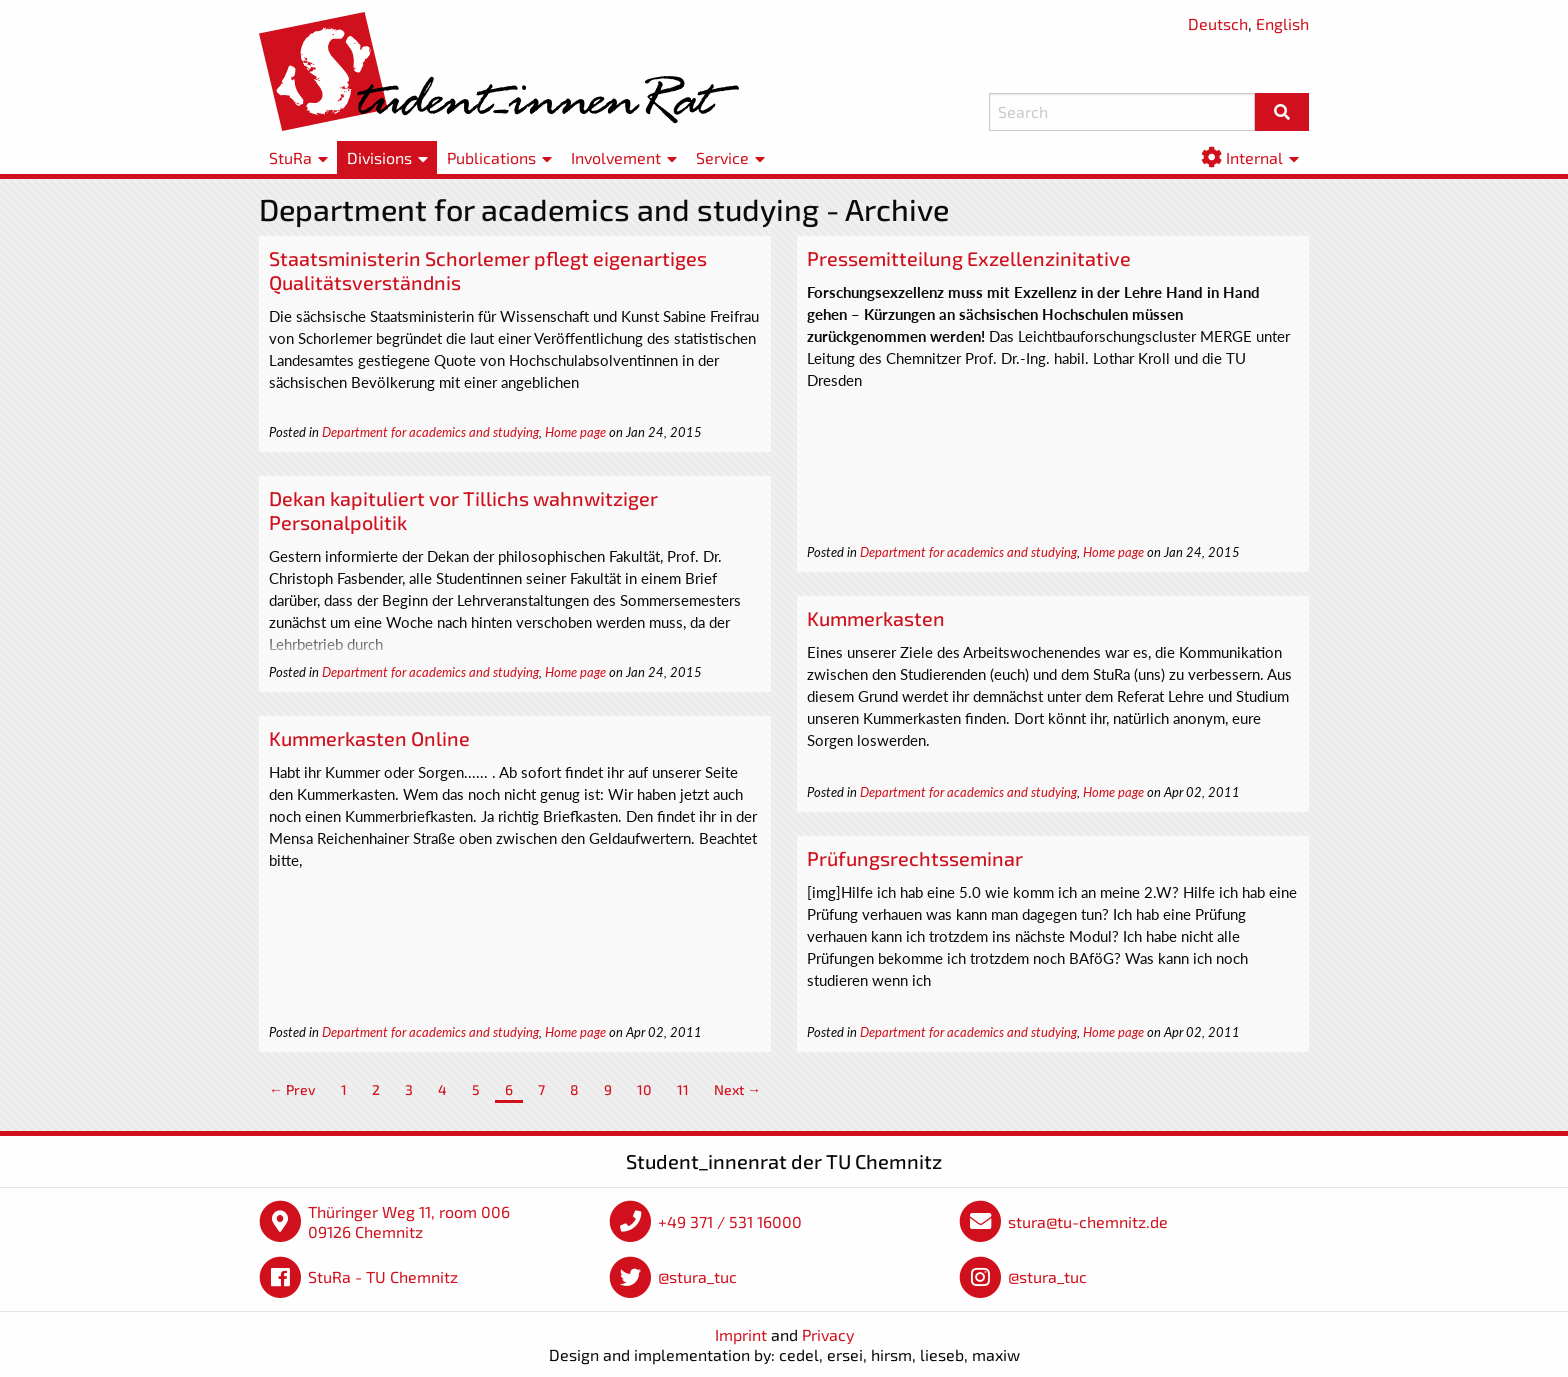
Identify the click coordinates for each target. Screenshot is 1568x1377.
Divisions (379, 157)
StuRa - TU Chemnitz (383, 1276)
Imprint (741, 1334)
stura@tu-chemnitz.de (1088, 1221)
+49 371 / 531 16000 (730, 1221)
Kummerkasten (876, 618)
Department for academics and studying (430, 432)
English (1282, 23)
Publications (491, 157)
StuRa (290, 157)
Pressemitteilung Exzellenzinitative (969, 258)
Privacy (828, 1334)
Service (722, 157)
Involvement (616, 157)
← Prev (292, 1089)
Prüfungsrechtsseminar (915, 858)
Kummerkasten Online (369, 738)
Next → (737, 1089)
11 (683, 1089)
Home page (575, 432)
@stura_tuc (697, 1276)
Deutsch (1218, 23)
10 (644, 1089)
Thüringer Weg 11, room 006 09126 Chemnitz (409, 1221)
